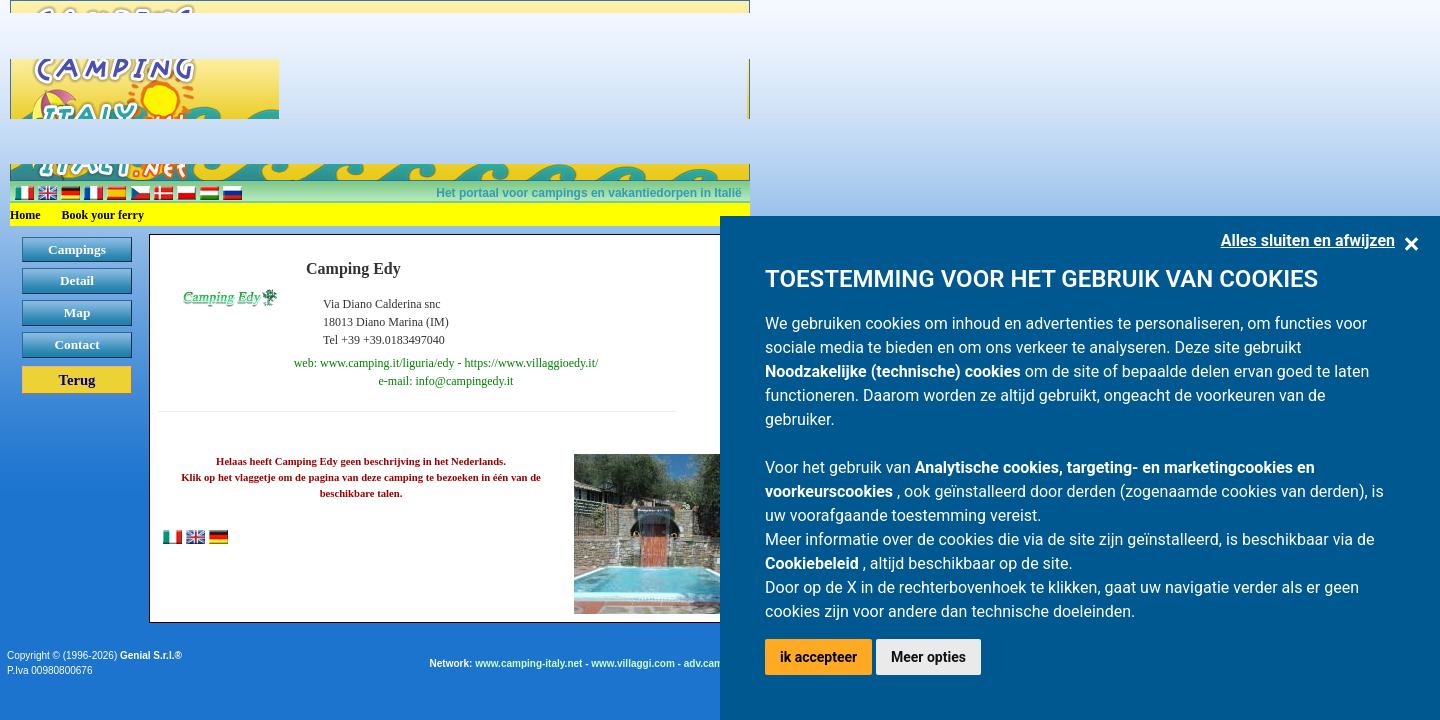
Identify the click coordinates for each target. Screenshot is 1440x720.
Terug (77, 380)
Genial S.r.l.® (151, 655)
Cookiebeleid (814, 563)
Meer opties (928, 657)
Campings (77, 249)
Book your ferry (103, 215)
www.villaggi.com (633, 663)
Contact (76, 344)
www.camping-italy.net (528, 663)
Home (25, 215)
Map (77, 312)
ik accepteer (818, 657)
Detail (77, 280)
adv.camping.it (718, 663)
